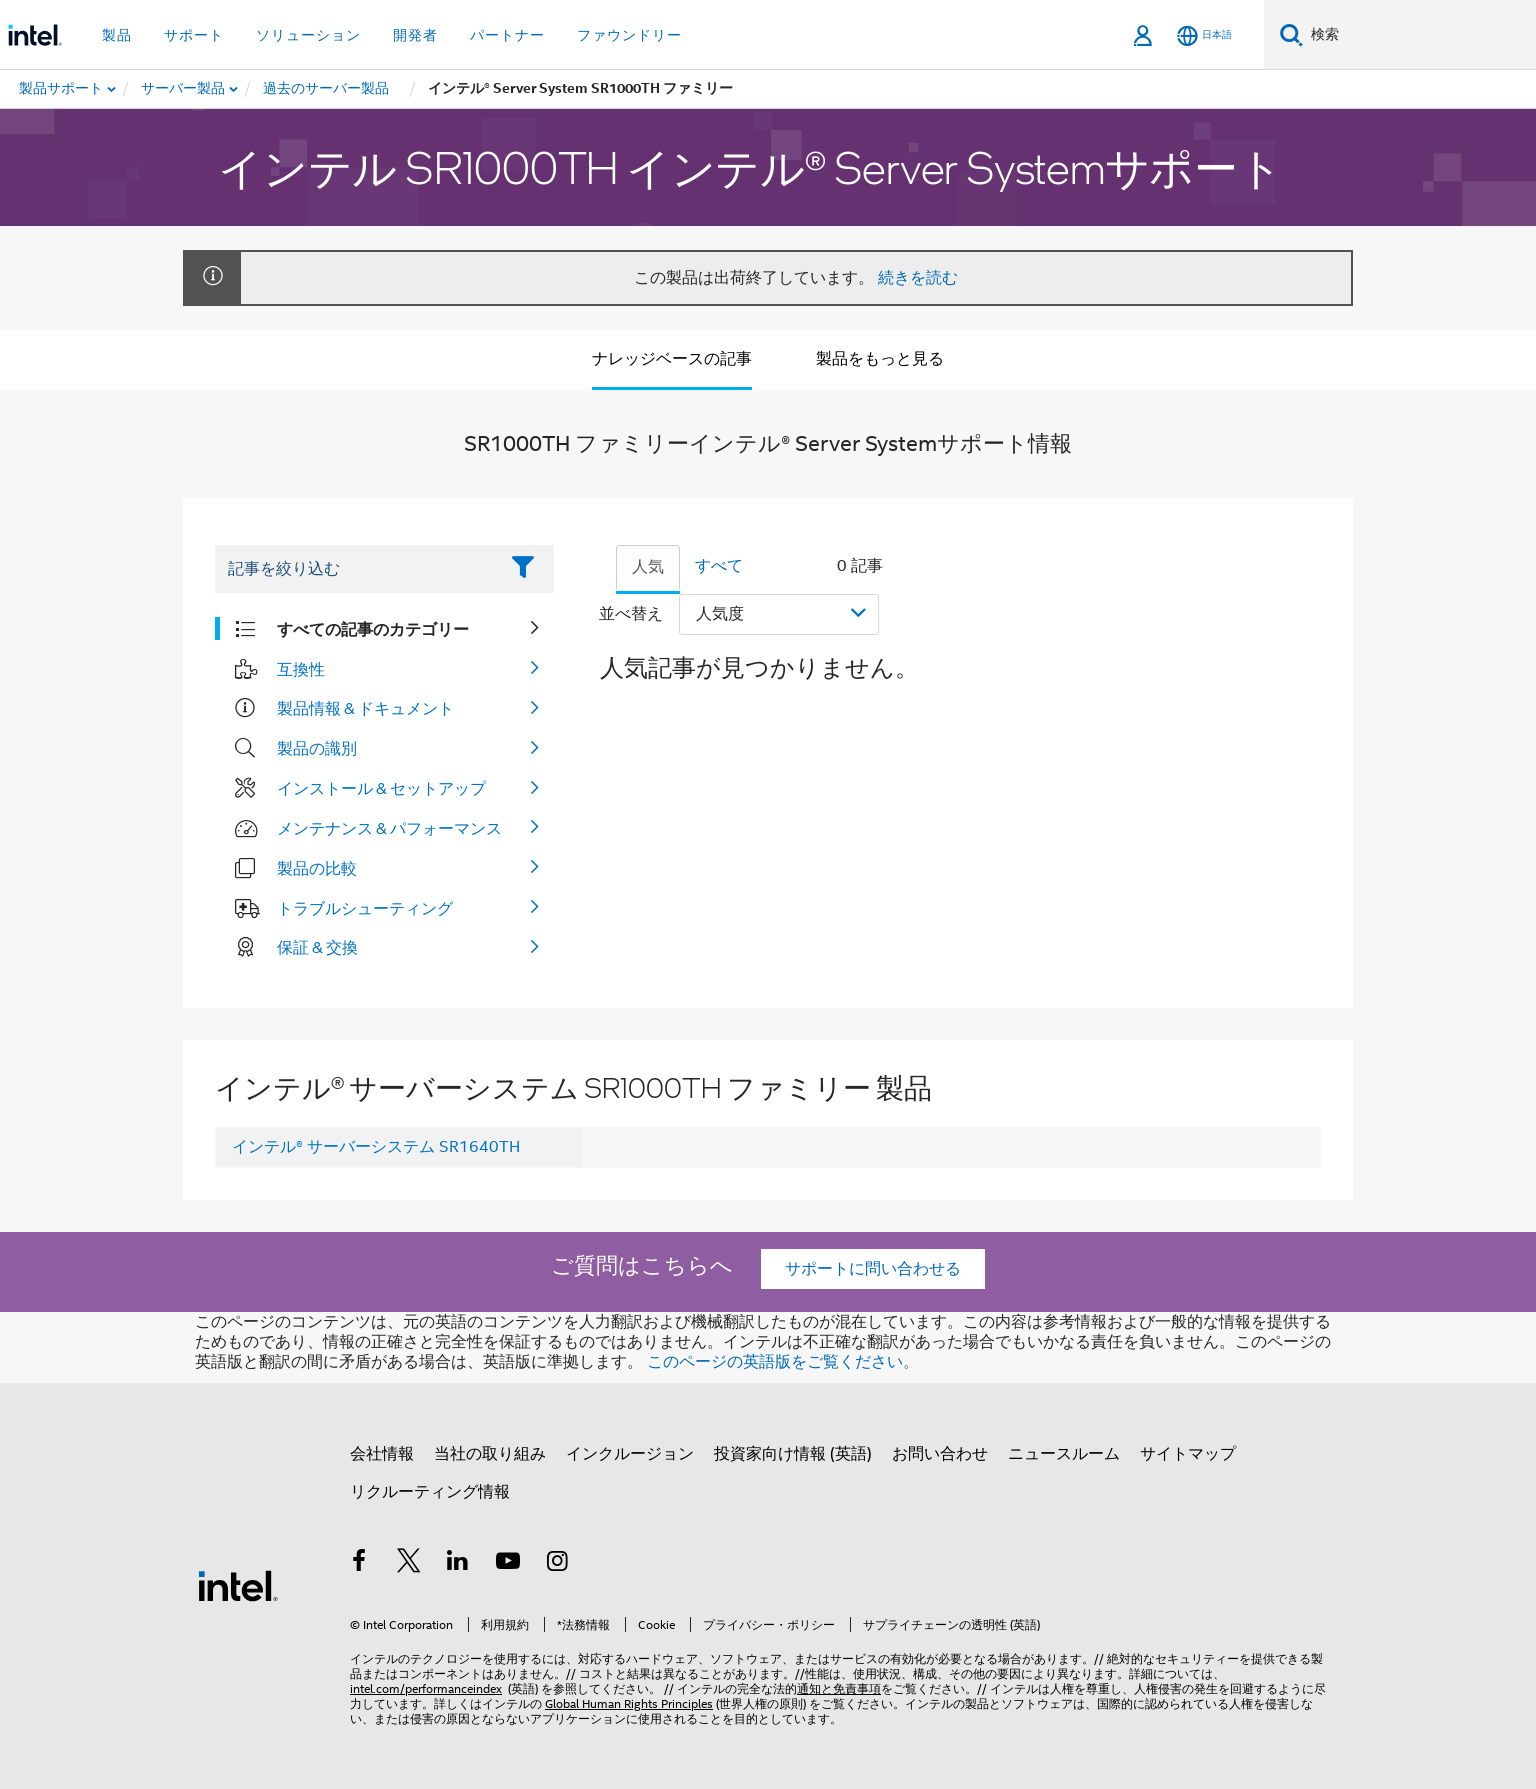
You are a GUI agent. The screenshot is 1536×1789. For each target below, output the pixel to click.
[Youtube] (508, 1564)
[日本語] (1204, 35)
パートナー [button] (507, 35)
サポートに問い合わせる (873, 1269)
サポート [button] (194, 35)
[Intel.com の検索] (1419, 35)
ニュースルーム (1064, 1454)
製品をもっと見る (880, 359)
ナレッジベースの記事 (672, 359)
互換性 (301, 669)
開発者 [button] (415, 35)
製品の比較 (317, 868)
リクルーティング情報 (430, 1492)
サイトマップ (1188, 1454)
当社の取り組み (490, 1454)
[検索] (1291, 34)
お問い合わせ (940, 1454)
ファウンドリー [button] (629, 35)
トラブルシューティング (365, 908)
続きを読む (918, 278)
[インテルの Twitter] (409, 1564)
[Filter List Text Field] (356, 569)
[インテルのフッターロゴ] (238, 1585)
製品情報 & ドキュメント (365, 708)
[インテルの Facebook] (359, 1564)
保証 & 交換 (317, 947)
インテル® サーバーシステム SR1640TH (376, 1147)
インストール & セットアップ (381, 788)
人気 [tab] (648, 567)
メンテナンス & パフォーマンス (389, 828)
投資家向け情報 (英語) (793, 1454)
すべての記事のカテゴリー (373, 629)
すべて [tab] (719, 566)
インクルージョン (630, 1454)
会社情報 (382, 1454)
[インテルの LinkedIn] (458, 1564)
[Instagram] (557, 1564)
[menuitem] (184, 89)
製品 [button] (117, 35)
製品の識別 (317, 748)
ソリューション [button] (308, 35)
